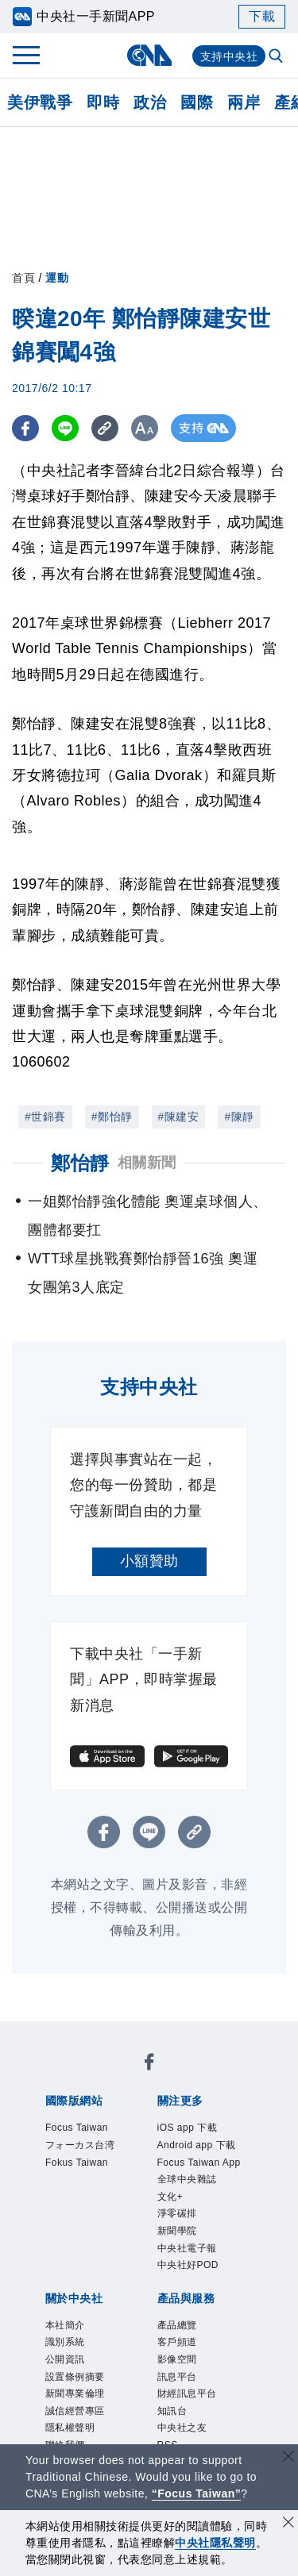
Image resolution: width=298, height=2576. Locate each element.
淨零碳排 (177, 2213)
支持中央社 (229, 56)
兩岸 (243, 102)
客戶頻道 (177, 2341)
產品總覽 (177, 2325)
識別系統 (65, 2341)
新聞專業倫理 (75, 2393)
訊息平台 (177, 2376)
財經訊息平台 (187, 2393)
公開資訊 (65, 2359)
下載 (262, 16)
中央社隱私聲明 (215, 2542)
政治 (150, 102)
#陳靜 (238, 1116)
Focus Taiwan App (199, 2162)
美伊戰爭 (39, 102)
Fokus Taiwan (76, 2162)
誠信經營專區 (75, 2410)
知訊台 (172, 2410)
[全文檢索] (277, 57)
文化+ (170, 2196)
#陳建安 (178, 1116)
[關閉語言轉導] (288, 2458)
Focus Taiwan (76, 2127)
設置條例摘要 (75, 2376)
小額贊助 (149, 1561)
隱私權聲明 (70, 2427)
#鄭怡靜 (112, 1116)
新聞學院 (177, 2230)
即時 (103, 102)
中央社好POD (188, 2264)
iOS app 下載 (187, 2127)
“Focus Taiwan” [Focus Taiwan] (197, 2493)
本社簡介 (65, 2325)
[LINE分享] (66, 428)
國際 (196, 102)
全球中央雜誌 (187, 2179)
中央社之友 (182, 2427)
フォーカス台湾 (80, 2145)
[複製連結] (107, 428)
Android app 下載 (196, 2145)
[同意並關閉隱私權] (288, 2524)
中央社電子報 (187, 2248)
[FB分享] (26, 428)
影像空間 (177, 2359)
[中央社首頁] (149, 55)
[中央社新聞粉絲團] (149, 2064)
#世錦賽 (45, 1116)
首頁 (23, 277)
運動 (56, 277)
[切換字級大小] (147, 428)
